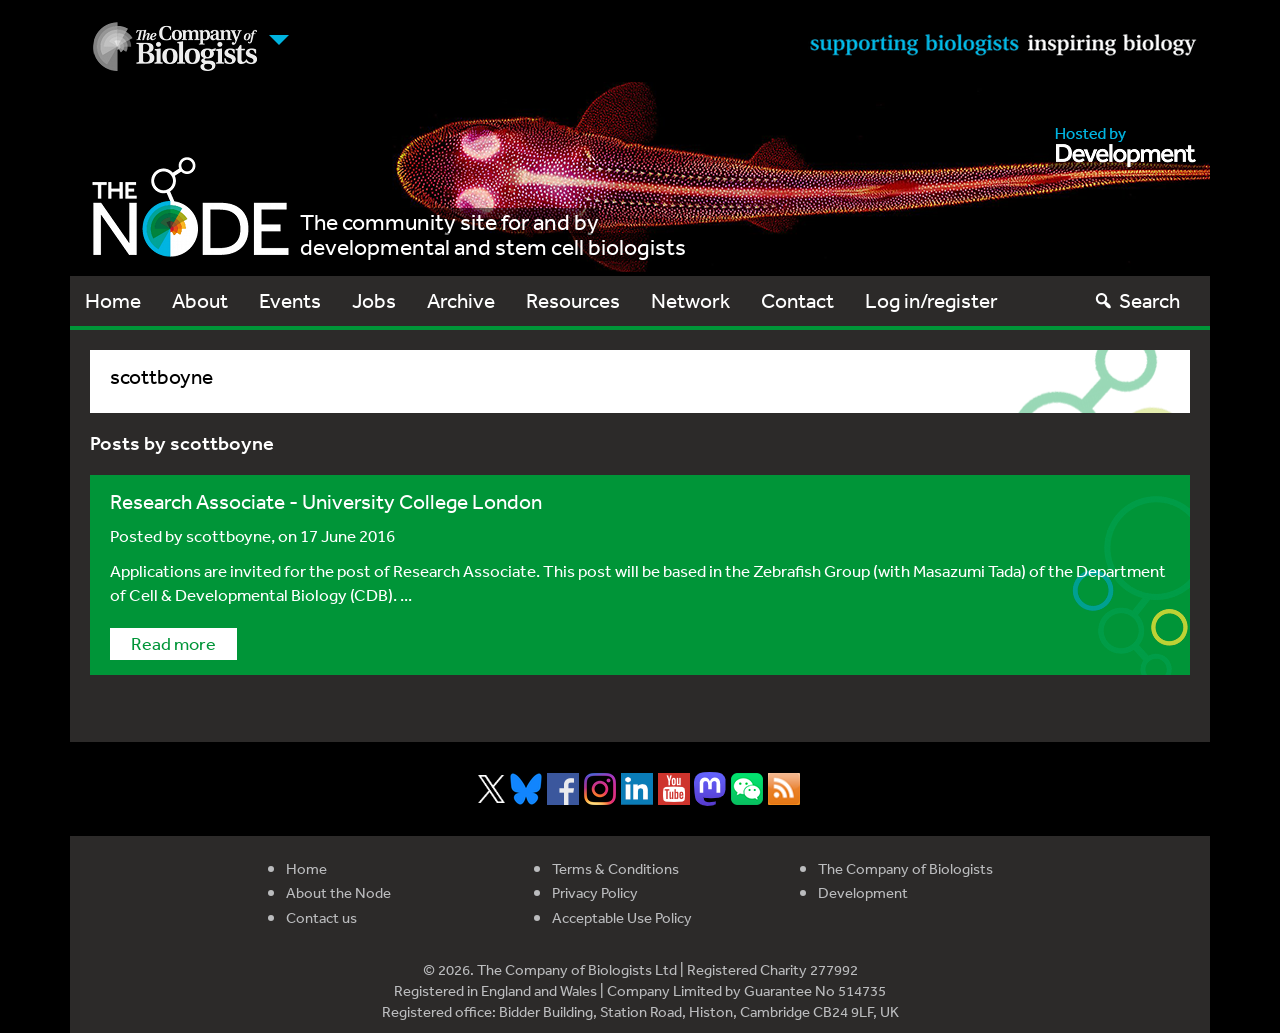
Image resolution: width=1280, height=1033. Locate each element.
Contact (797, 300)
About (200, 300)
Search (1136, 300)
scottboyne (228, 535)
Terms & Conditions (615, 868)
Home (113, 300)
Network (690, 300)
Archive (461, 300)
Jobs (374, 300)
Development (863, 892)
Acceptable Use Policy (622, 917)
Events (290, 300)
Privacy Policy (595, 892)
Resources (573, 300)
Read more (173, 643)
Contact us (321, 917)
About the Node (338, 892)
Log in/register (931, 300)
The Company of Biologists (905, 868)
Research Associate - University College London (326, 501)
